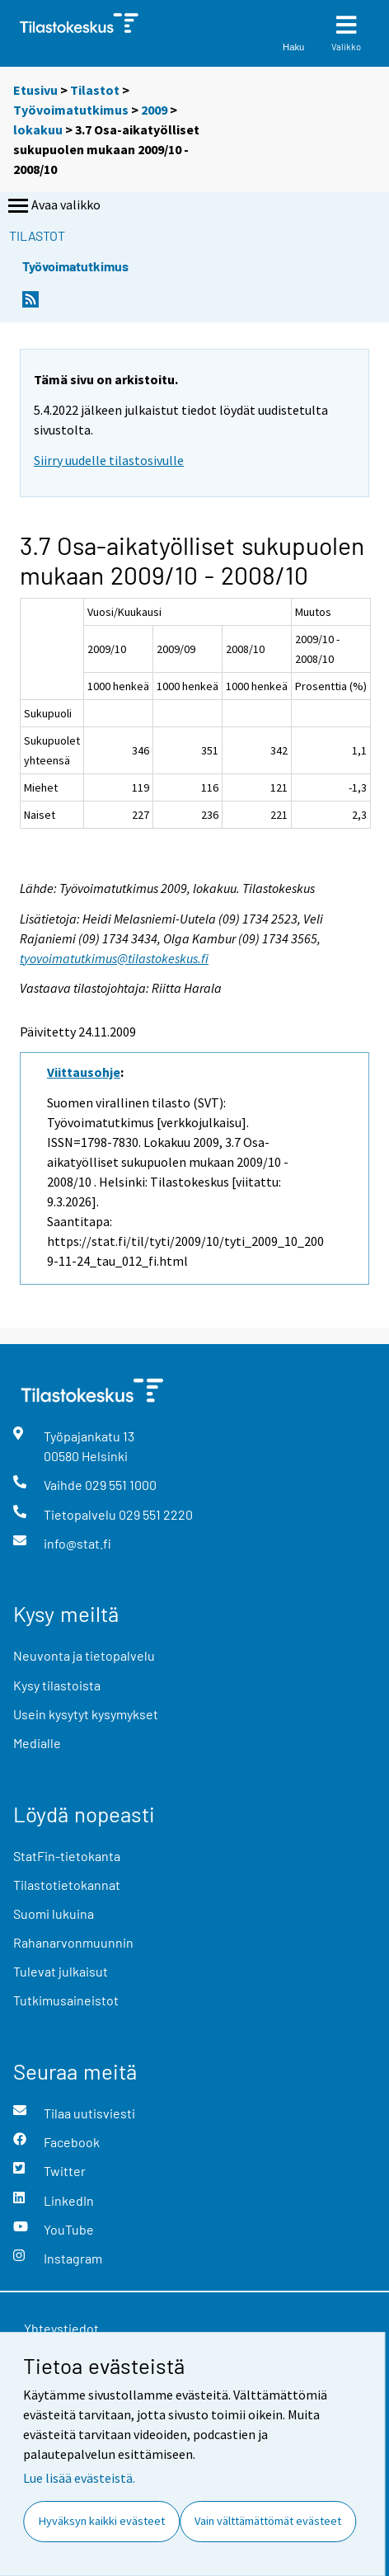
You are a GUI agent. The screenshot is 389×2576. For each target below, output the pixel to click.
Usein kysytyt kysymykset (85, 1714)
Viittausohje (83, 1072)
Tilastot (95, 90)
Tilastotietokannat (66, 1884)
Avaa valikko (53, 206)
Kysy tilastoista (57, 1685)
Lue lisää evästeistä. (79, 2478)
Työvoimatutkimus (71, 109)
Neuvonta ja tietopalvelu (84, 1655)
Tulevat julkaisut (60, 1971)
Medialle (37, 1743)
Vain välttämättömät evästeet (267, 2520)
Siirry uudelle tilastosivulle (109, 460)
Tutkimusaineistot (66, 2000)
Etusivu (35, 90)
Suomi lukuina (53, 1913)
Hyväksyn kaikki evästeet (102, 2520)
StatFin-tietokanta (66, 1856)
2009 (154, 109)
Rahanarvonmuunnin (73, 1942)
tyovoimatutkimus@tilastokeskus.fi (114, 958)
